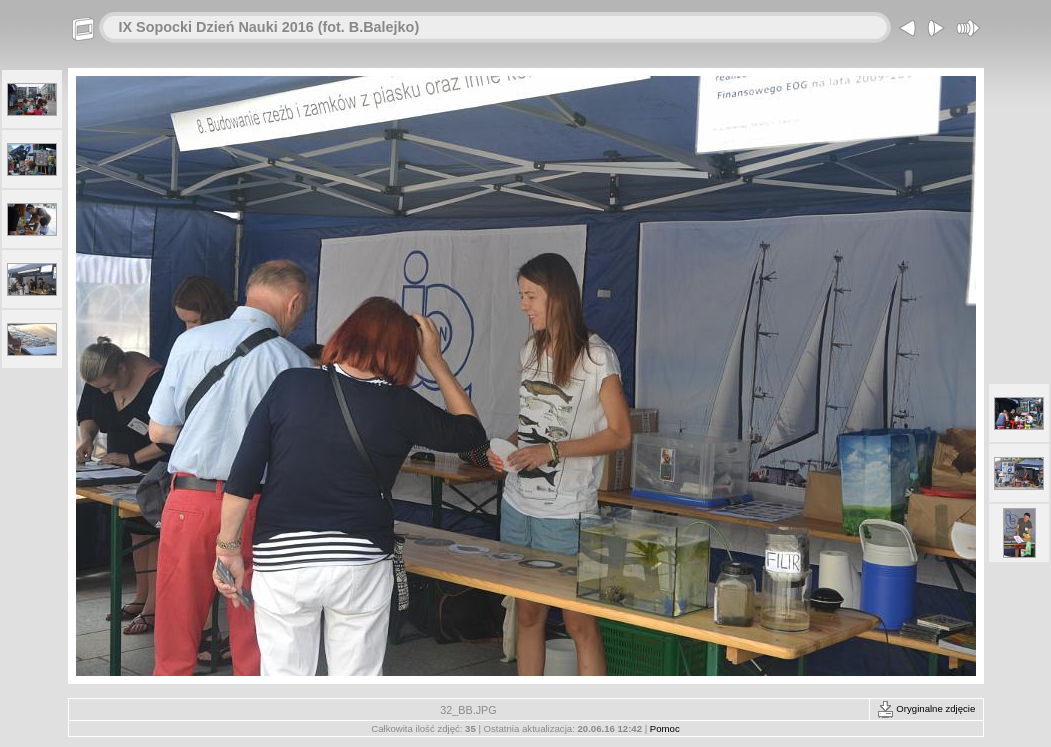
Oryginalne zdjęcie (926, 708)
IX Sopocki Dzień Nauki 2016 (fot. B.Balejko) (269, 27)
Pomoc (665, 728)
